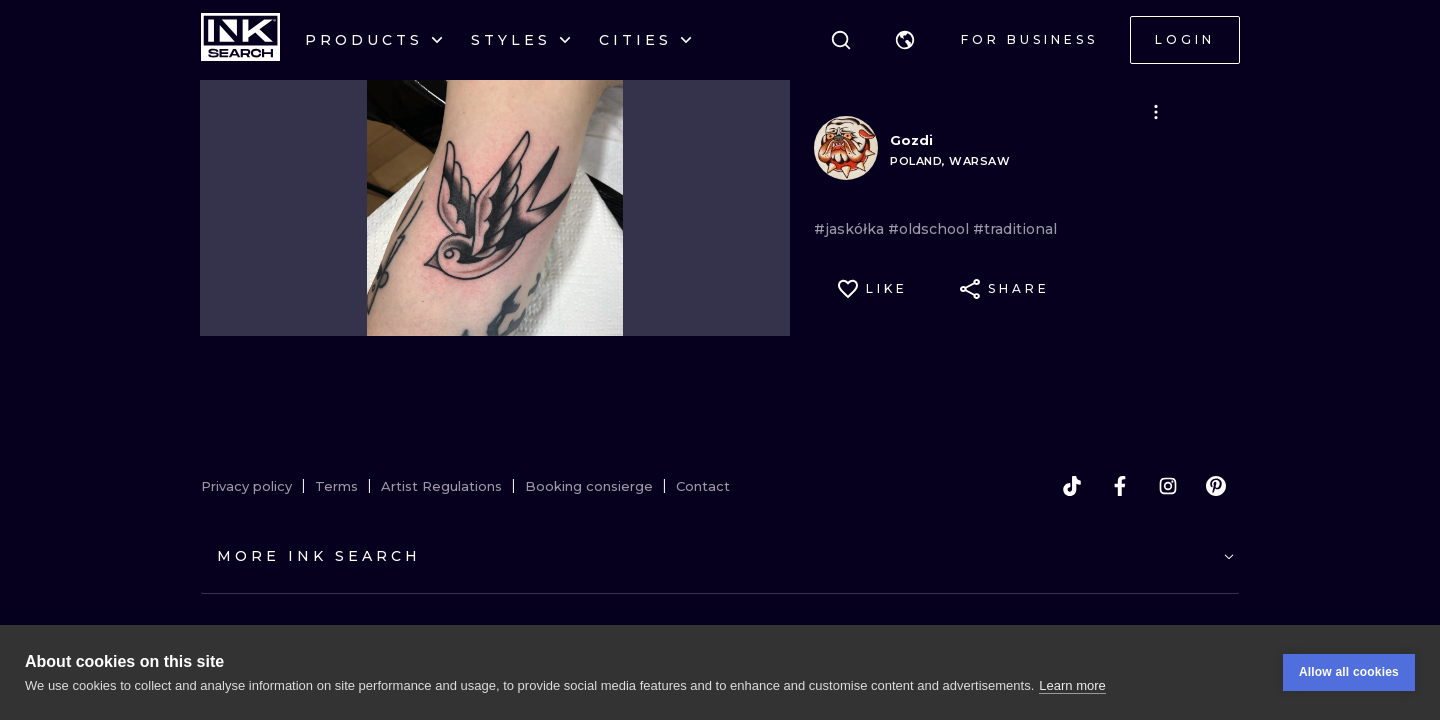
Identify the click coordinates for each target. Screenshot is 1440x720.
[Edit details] (1156, 112)
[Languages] (905, 40)
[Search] (841, 40)
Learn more (1072, 685)
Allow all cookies (1349, 672)
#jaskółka (851, 229)
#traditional (1015, 229)
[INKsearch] (240, 40)
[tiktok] (1072, 486)
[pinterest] (1216, 486)
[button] (905, 40)
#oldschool (930, 229)
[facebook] (1120, 486)
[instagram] (1168, 486)
